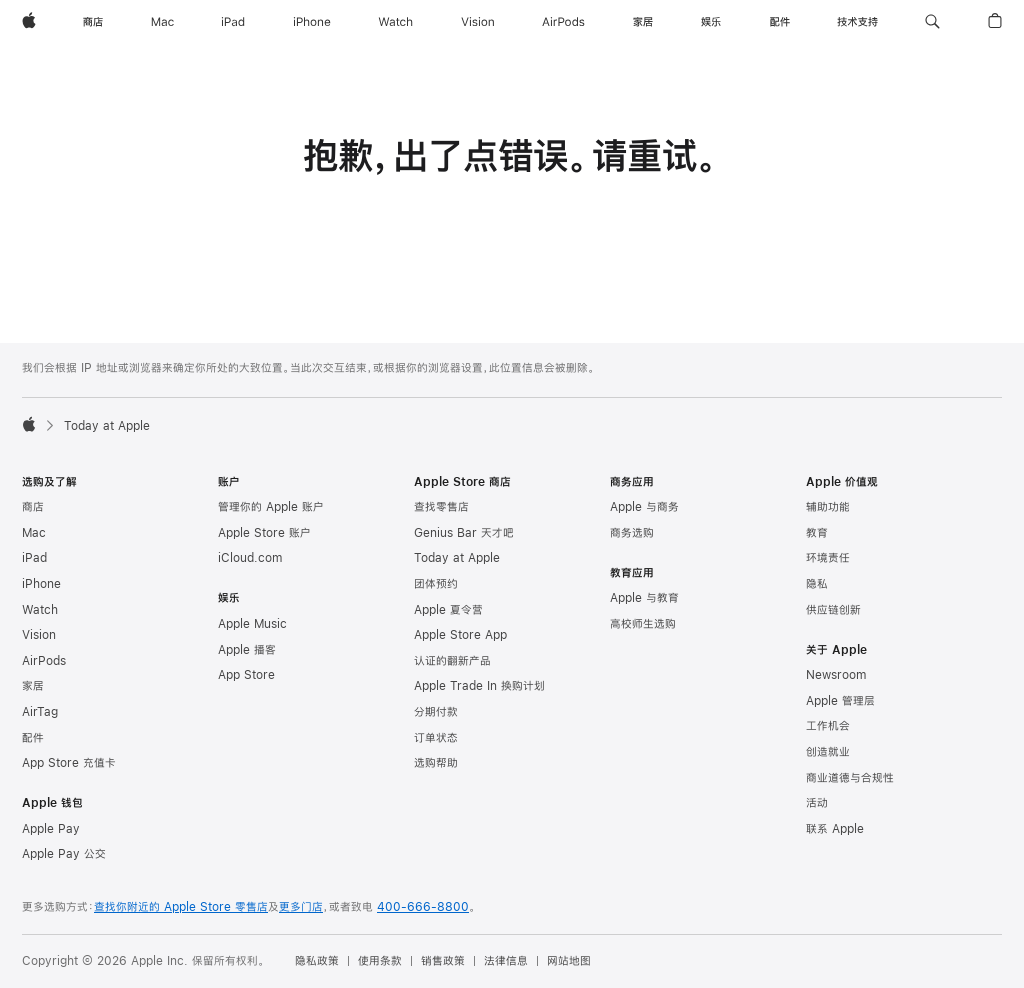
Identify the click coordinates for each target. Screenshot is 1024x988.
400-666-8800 (423, 907)
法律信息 (506, 961)
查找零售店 (441, 507)
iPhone (41, 584)
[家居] (643, 22)
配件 (33, 738)
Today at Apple (457, 558)
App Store (246, 675)
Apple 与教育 (644, 598)
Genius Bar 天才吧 (464, 533)
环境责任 (828, 558)
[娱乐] (711, 22)
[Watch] (395, 22)
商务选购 (632, 533)
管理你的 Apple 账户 (271, 507)
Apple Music (252, 624)
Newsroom (836, 675)
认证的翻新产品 (452, 661)
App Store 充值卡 (69, 763)
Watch (40, 610)
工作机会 (828, 726)
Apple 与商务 (644, 507)
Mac (34, 533)
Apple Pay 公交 (64, 854)
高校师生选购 (643, 624)
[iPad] (233, 22)
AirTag (40, 712)
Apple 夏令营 (448, 610)
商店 (33, 507)
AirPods (44, 661)
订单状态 (436, 738)
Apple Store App (460, 635)
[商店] (93, 22)
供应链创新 (833, 610)
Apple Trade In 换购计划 (479, 686)
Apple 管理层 (840, 701)
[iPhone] (312, 22)
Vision (39, 635)
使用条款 (380, 961)
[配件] (780, 22)
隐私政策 (317, 961)
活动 (817, 803)
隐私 (817, 584)
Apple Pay (51, 829)
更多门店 (301, 907)
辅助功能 (828, 507)
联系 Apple (835, 829)
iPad (34, 558)
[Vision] (478, 22)
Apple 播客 (247, 650)
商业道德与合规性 (850, 778)
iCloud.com (250, 558)
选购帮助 (436, 763)
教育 (817, 533)
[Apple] (29, 22)
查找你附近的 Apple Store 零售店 (181, 907)
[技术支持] (857, 22)
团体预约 (436, 584)
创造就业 (828, 752)
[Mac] (162, 22)
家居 (33, 686)
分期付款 (436, 712)
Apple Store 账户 (264, 533)
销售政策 (443, 961)
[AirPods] (563, 22)
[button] (932, 22)
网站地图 (569, 961)
